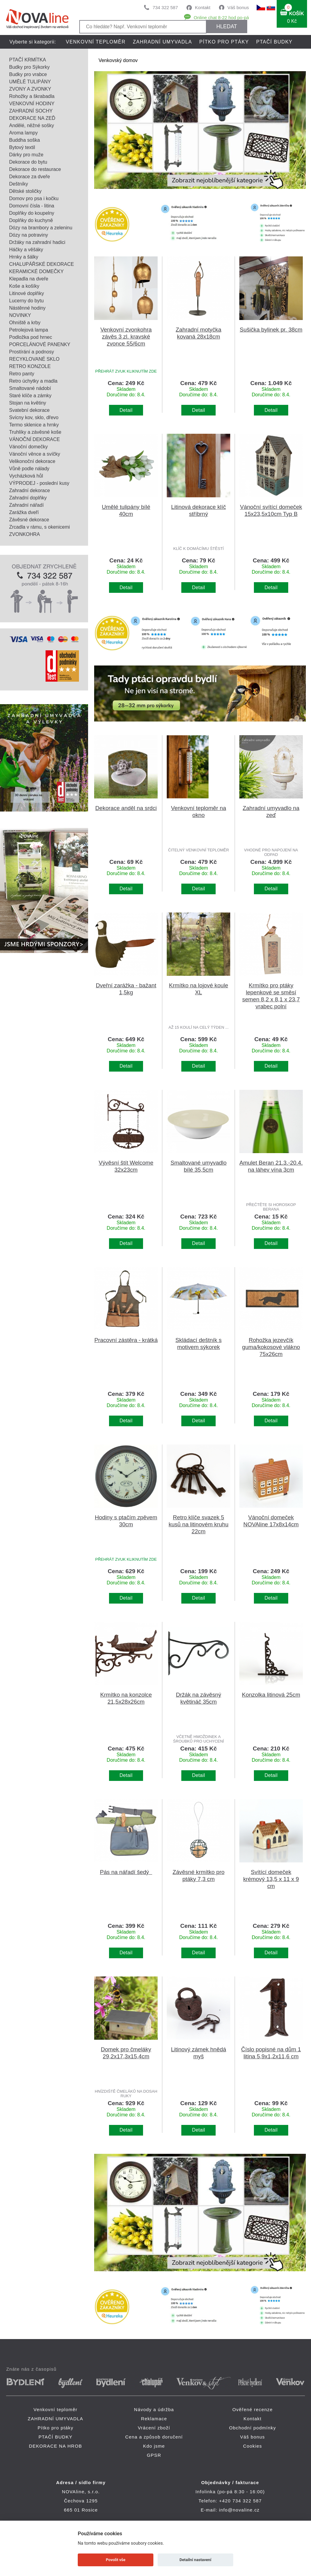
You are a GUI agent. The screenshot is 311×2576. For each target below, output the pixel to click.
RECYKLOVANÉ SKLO (34, 359)
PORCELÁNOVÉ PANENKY (39, 344)
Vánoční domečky (28, 446)
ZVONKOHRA (24, 534)
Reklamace (154, 2418)
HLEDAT (226, 26)
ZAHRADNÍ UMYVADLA (162, 41)
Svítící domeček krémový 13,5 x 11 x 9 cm (271, 1879)
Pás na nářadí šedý (126, 1872)
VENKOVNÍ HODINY (31, 103)
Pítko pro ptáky (224, 41)
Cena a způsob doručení (154, 2436)
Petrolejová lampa (28, 329)
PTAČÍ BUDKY (274, 41)
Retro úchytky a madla (33, 381)
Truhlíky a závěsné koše (35, 432)
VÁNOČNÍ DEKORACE (34, 439)
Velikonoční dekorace (32, 461)
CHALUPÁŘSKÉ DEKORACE (41, 264)
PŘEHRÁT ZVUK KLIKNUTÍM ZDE (126, 371)
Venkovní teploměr (96, 41)
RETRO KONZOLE (30, 366)
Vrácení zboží (154, 2427)
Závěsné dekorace (29, 519)
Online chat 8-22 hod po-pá (221, 17)
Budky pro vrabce (28, 74)
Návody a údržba (154, 2409)
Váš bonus (238, 7)
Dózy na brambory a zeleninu (40, 227)
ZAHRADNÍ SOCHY (31, 110)
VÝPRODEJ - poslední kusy (39, 483)
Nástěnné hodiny (27, 308)
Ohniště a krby (24, 322)
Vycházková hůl (26, 475)
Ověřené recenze (252, 2409)
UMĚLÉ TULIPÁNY (30, 81)
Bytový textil (22, 147)
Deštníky (18, 183)
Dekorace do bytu (28, 162)
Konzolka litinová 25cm (271, 1694)
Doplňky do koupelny (31, 213)
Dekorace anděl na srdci (126, 808)
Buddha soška (24, 140)
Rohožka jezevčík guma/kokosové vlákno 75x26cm (271, 1347)
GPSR (154, 2455)
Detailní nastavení (195, 2559)
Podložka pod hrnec (30, 337)
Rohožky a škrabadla (31, 96)
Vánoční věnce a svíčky (34, 454)
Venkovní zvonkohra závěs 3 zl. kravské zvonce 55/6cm (126, 336)
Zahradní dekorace (29, 490)
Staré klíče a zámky (30, 395)
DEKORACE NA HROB (94, 55)
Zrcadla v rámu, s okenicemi (39, 527)
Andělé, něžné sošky (31, 125)
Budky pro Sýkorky (29, 67)
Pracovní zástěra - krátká (126, 1340)
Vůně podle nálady (29, 468)
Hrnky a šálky (23, 256)
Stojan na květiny (27, 402)
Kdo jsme (154, 2446)
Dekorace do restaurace (35, 169)
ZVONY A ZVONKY (30, 89)
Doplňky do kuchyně (31, 220)
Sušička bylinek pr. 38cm (271, 329)
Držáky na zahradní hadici (37, 242)
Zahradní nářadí (26, 505)
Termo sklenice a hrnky (34, 424)
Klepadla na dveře (28, 278)
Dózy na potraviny (28, 235)
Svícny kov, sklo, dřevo (33, 417)
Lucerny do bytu (26, 300)
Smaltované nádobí (30, 388)
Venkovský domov (118, 60)
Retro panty (21, 373)
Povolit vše (115, 2559)
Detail (126, 410)
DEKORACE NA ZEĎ (32, 118)
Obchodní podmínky (252, 2427)
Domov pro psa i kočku (34, 198)
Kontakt (202, 7)
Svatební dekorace (29, 410)
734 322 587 (165, 7)
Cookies (252, 2446)
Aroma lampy (23, 132)
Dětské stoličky (25, 191)
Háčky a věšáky (26, 249)
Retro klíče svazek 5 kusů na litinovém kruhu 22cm (198, 1524)
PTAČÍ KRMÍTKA (27, 59)
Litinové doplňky (26, 293)
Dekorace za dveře (29, 176)
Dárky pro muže (26, 154)
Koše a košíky (24, 286)
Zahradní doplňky (28, 497)
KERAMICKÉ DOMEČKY (36, 271)
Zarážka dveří (24, 512)
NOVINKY (20, 315)
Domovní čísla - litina (31, 205)
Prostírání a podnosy (31, 351)
